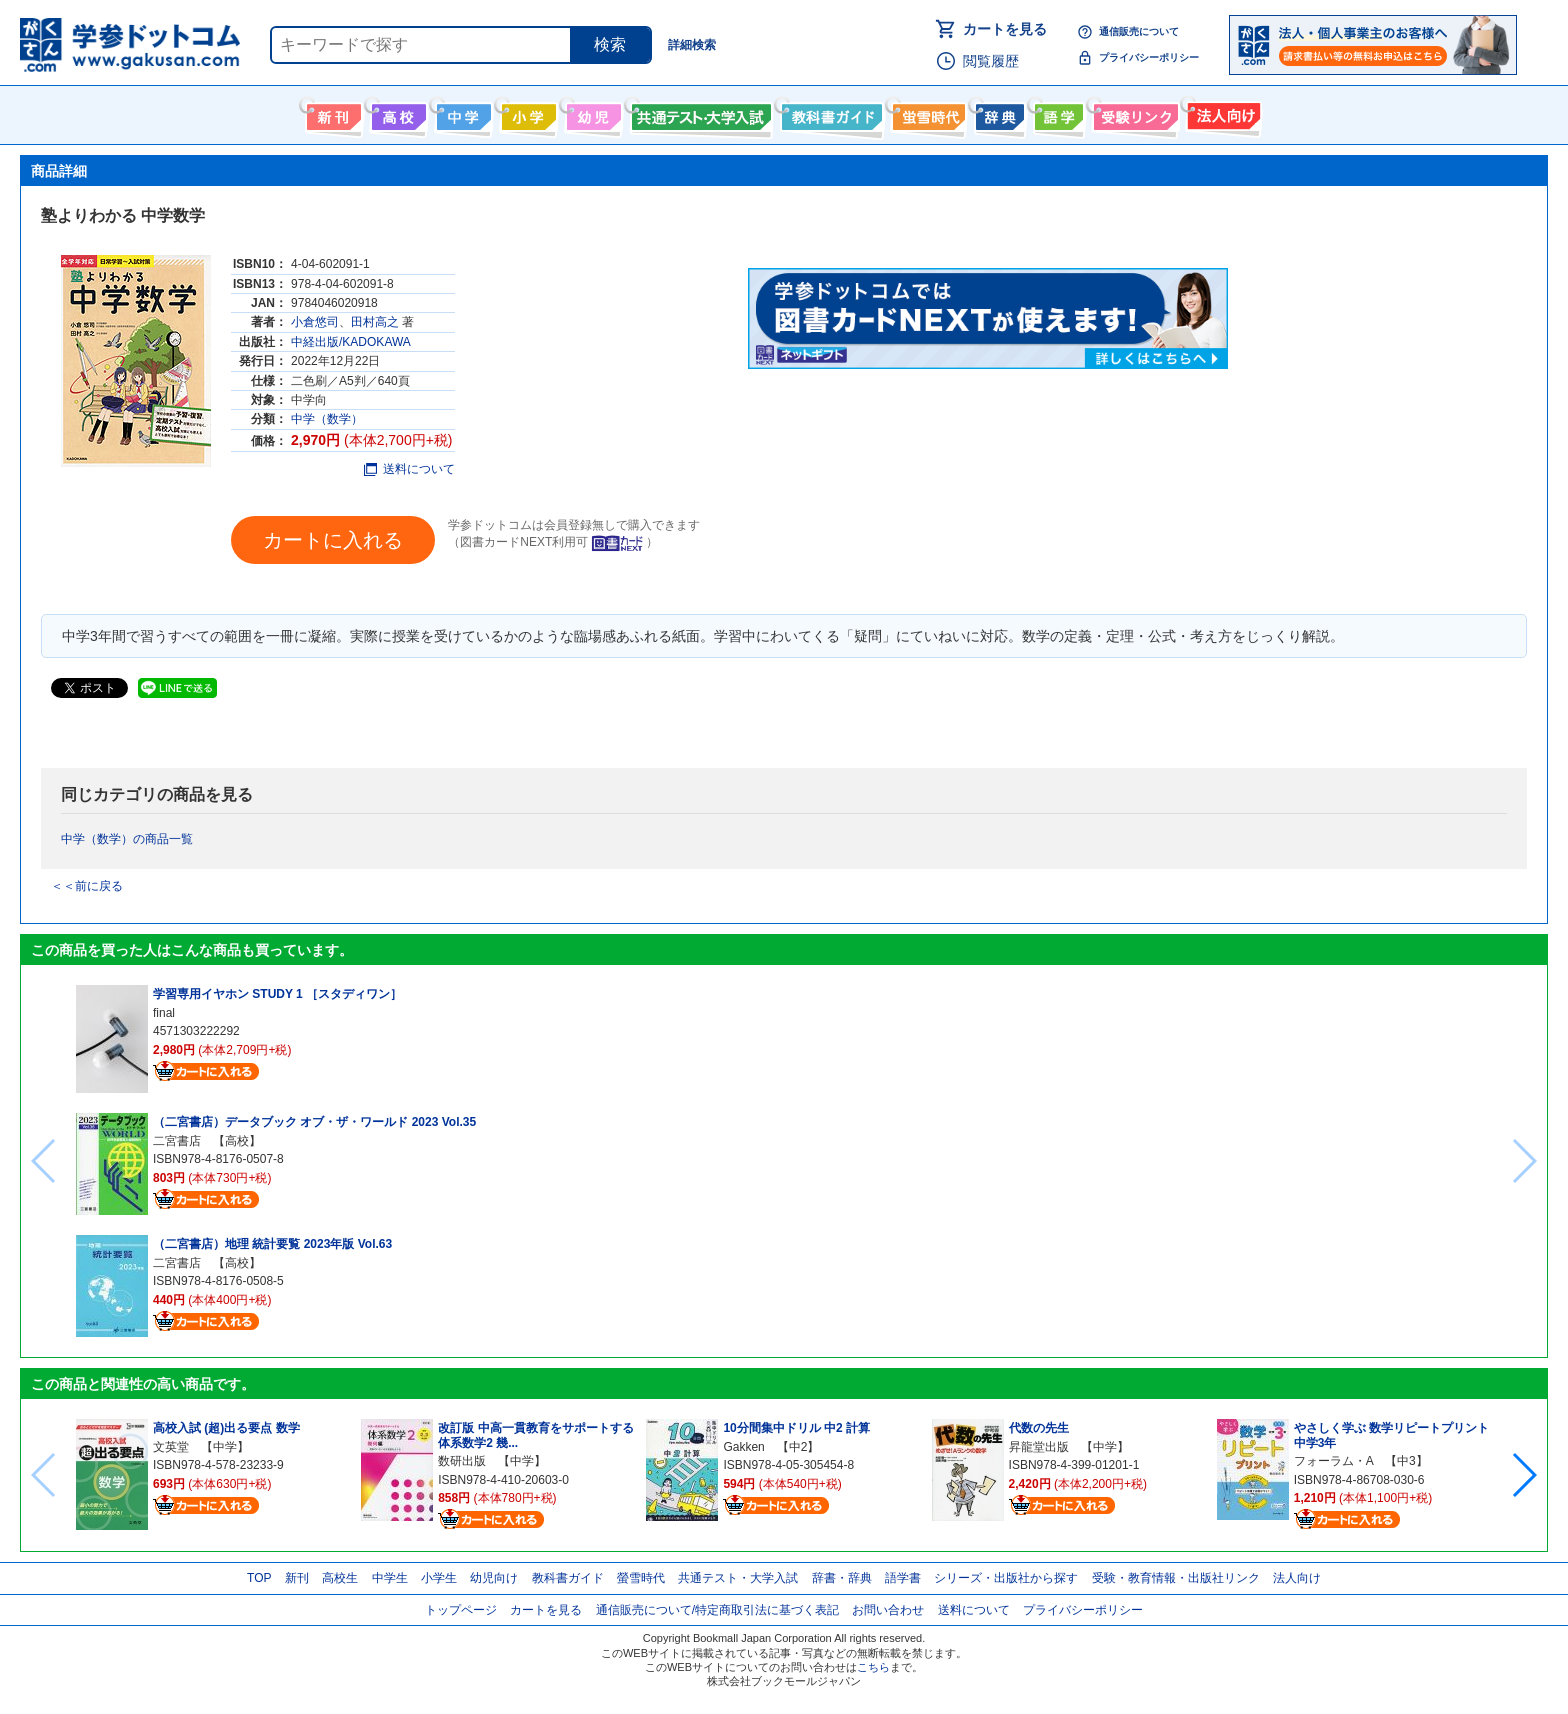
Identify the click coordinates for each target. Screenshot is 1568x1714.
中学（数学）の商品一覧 (127, 839)
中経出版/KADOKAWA (351, 342)
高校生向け (396, 113)
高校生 (340, 1578)
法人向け (1221, 113)
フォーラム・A (1333, 1461)
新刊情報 (331, 113)
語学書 (1056, 113)
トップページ (461, 1610)
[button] (1523, 1475)
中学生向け (461, 113)
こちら (873, 1667)
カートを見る (1005, 29)
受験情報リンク (1133, 113)
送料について (409, 469)
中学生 (390, 1578)
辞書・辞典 (842, 1578)
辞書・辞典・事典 (997, 113)
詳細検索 (692, 45)
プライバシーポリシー (1149, 57)
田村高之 (375, 322)
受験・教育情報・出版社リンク (1176, 1578)
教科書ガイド (829, 113)
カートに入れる (333, 540)
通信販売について (1139, 31)
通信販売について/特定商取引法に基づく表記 (717, 1610)
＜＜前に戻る (87, 886)
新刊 (297, 1578)
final (164, 1013)
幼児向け (591, 113)
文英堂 (171, 1447)
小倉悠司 (315, 322)
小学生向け (526, 113)
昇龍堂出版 (1039, 1447)
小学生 (439, 1578)
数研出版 (462, 1461)
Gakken (743, 1447)
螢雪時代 (926, 113)
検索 (610, 44)
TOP (259, 1578)
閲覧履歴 (991, 61)
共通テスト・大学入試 (699, 113)
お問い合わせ (888, 1610)
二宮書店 (177, 1141)
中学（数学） (327, 419)
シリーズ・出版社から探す (1006, 1578)
